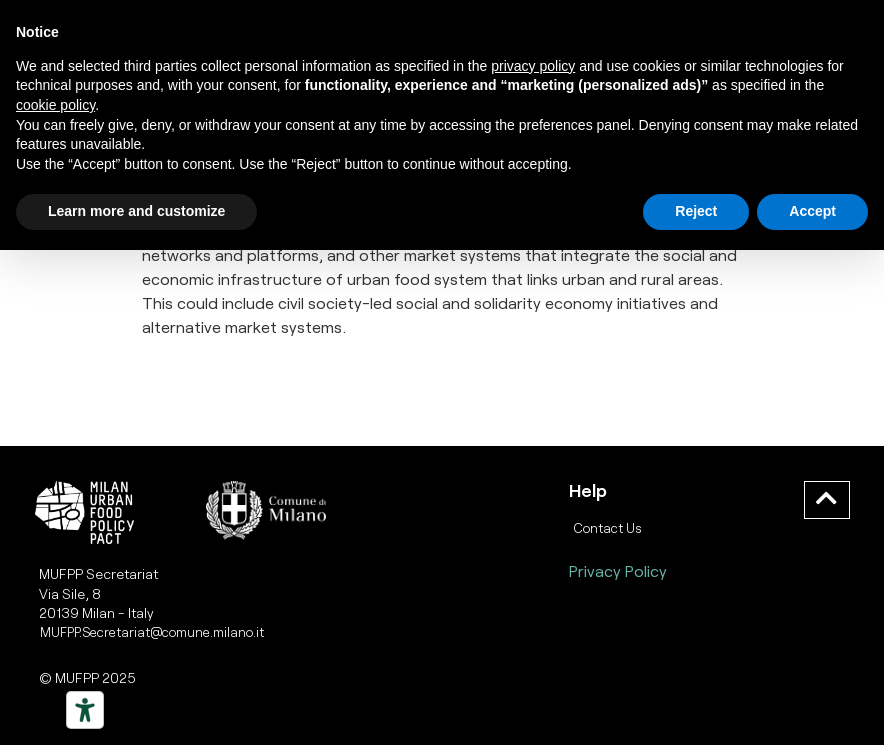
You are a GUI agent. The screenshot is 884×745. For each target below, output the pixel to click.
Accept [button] (812, 211)
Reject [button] (696, 211)
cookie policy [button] (55, 105)
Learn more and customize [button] (136, 211)
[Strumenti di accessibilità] (85, 710)
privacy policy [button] (533, 66)
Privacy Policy (618, 570)
